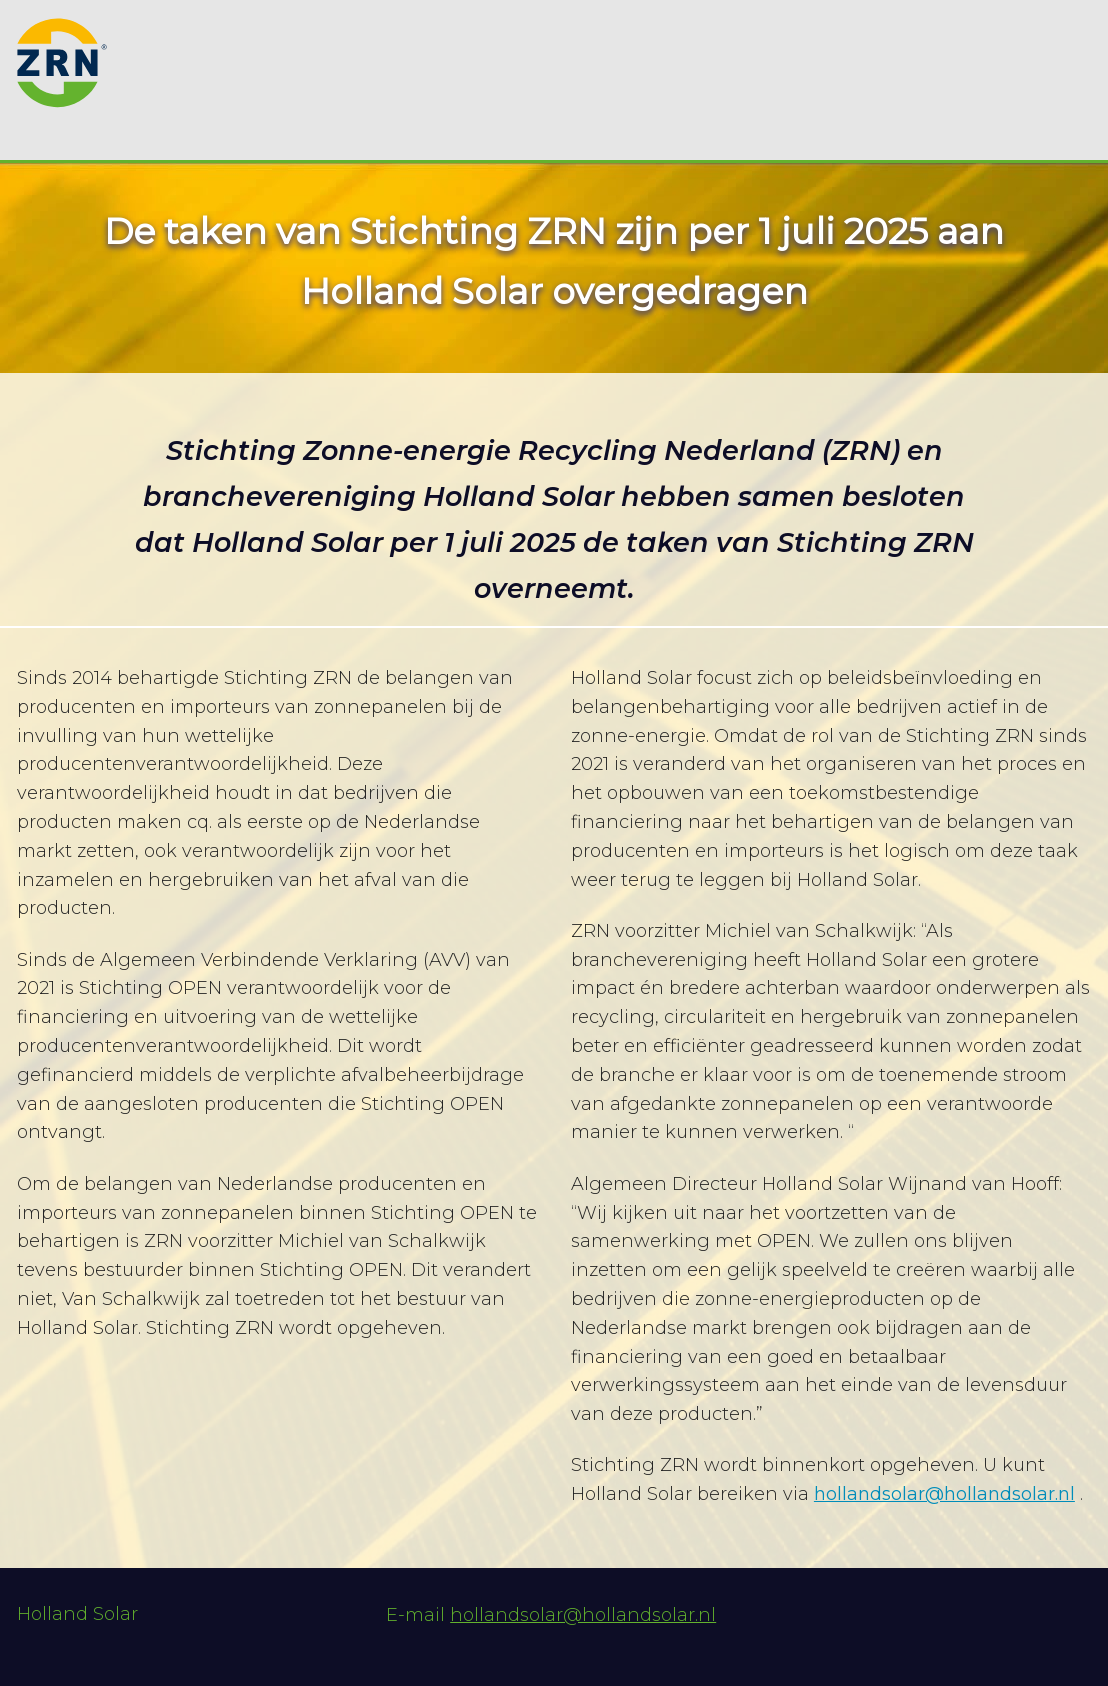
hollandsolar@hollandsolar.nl (944, 1494)
